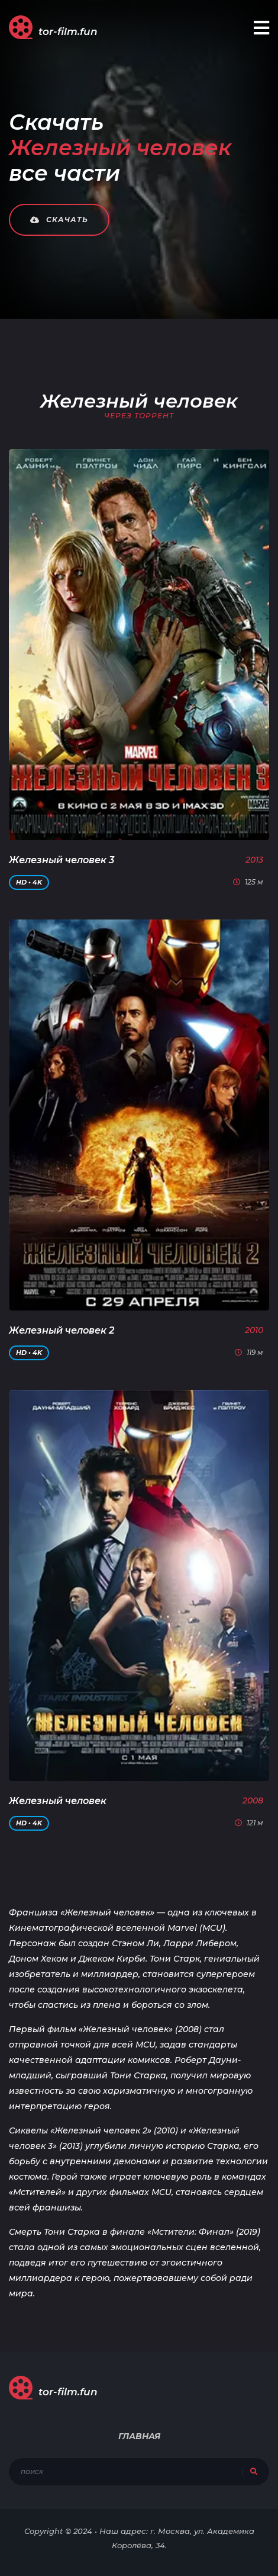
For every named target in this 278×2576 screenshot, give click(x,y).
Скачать (59, 219)
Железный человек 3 (61, 860)
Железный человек (57, 1800)
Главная (139, 2436)
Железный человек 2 (61, 1330)
